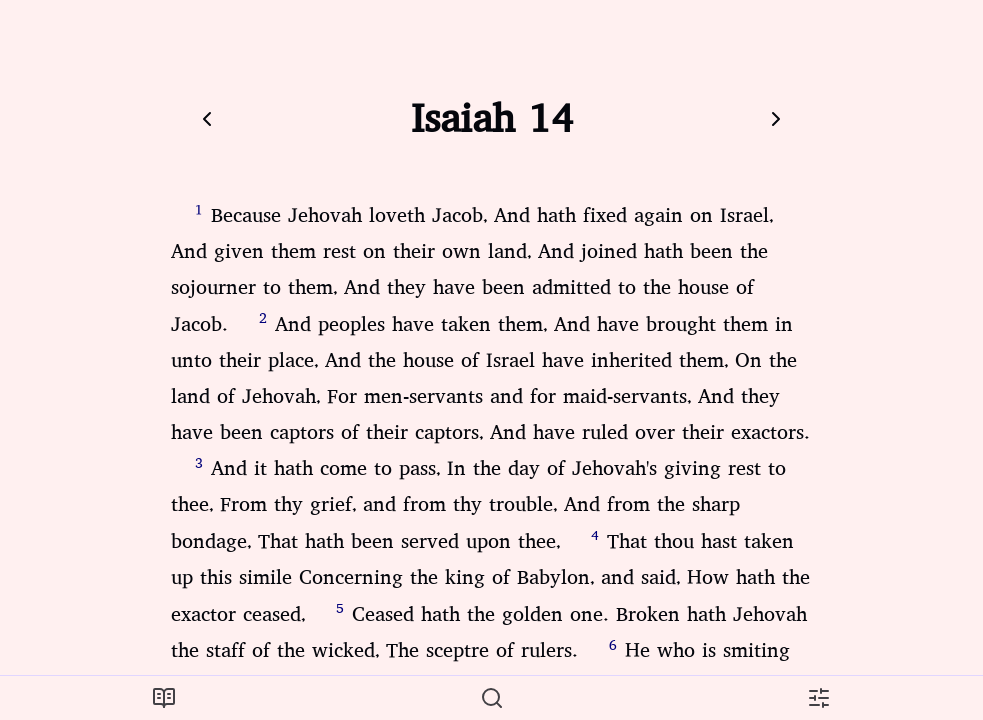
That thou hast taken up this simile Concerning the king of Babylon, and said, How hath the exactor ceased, (490, 578)
